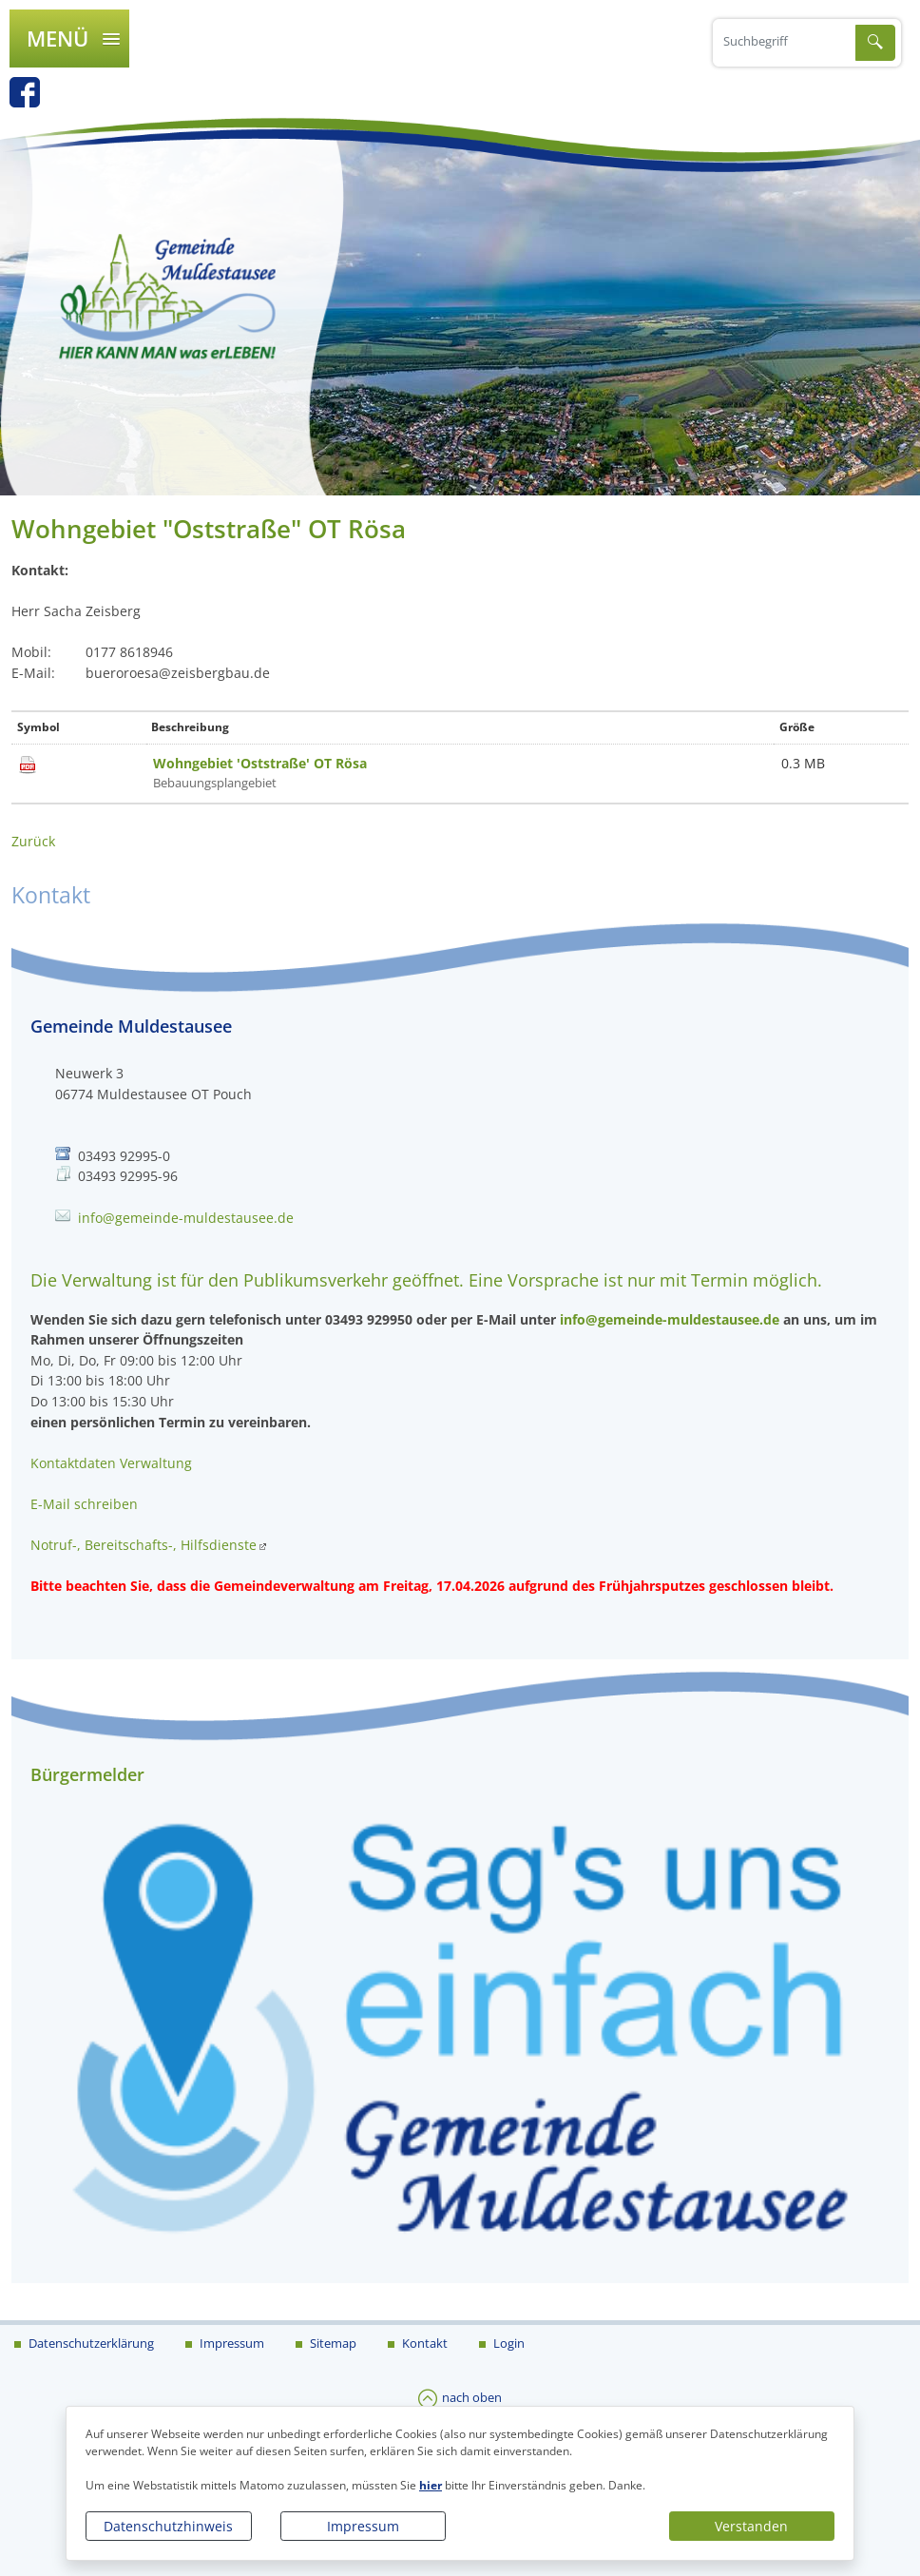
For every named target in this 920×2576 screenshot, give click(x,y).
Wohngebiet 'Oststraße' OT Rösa (260, 763)
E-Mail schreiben (84, 1504)
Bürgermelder (87, 1774)
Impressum (363, 2526)
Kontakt (423, 2343)
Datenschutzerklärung (90, 2343)
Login (507, 2343)
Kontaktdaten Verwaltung (111, 1463)
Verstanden (751, 2526)
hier (430, 2485)
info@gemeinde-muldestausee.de (186, 1218)
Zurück (33, 841)
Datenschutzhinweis (168, 2526)
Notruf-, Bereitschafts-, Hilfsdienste (143, 1545)
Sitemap (331, 2343)
